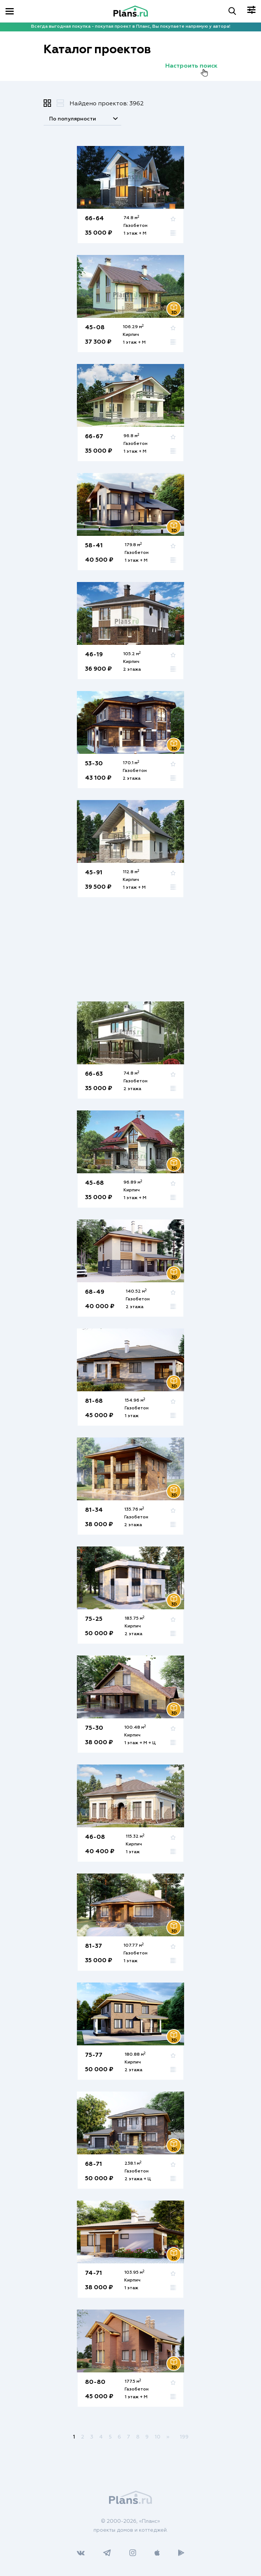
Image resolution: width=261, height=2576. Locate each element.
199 (184, 2437)
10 (157, 2437)
